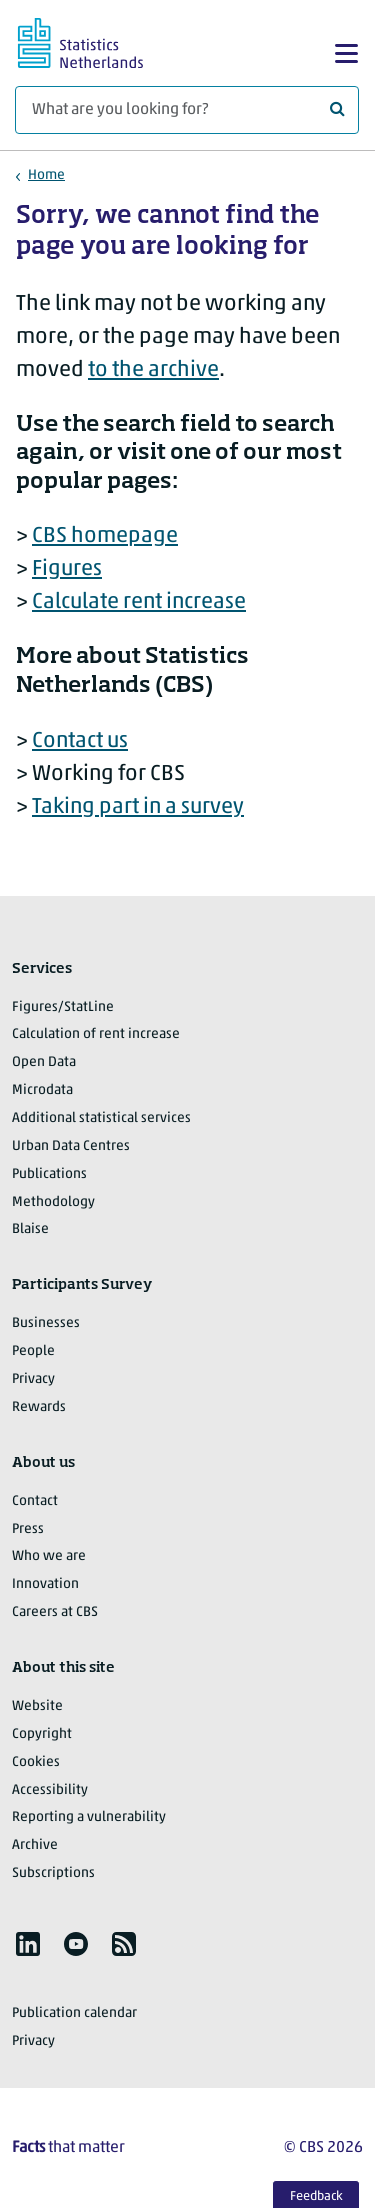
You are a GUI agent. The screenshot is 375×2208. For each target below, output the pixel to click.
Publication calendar (74, 2013)
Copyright (42, 1734)
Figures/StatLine (63, 1007)
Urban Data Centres (71, 1146)
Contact (35, 1501)
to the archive (153, 370)
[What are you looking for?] (187, 110)
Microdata (42, 1090)
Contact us (80, 741)
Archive (35, 1845)
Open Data (44, 1062)
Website (37, 1706)
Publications (49, 1174)
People (33, 1351)
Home (46, 175)
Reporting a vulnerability (89, 1817)
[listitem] (28, 1944)
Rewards (39, 1407)
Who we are (49, 1556)
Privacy (33, 1379)
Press (28, 1529)
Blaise (30, 1229)
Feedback (316, 2196)
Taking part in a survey (138, 807)
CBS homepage (105, 536)
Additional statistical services (101, 1118)
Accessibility (50, 1790)
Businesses (46, 1323)
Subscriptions (53, 1873)
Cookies (36, 1762)
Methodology (53, 1202)
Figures (67, 569)
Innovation (45, 1584)
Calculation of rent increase (96, 1034)
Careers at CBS (55, 1612)
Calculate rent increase (139, 602)
